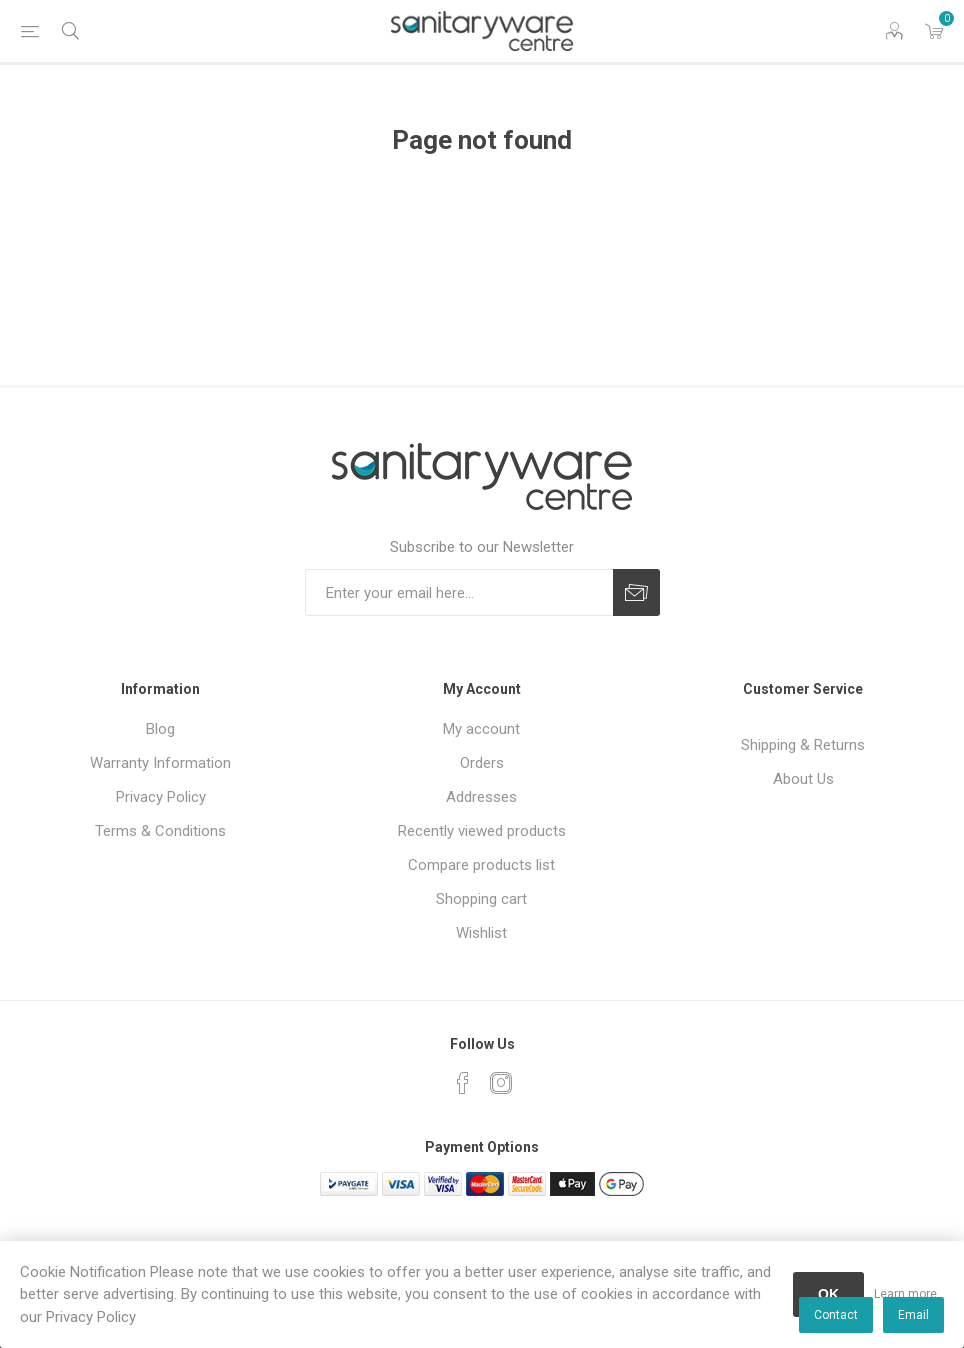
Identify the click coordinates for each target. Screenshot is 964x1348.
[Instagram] (501, 1083)
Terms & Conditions (160, 831)
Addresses (481, 797)
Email (913, 1315)
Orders (482, 763)
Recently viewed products (482, 831)
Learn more (905, 1294)
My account (481, 729)
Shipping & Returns (803, 745)
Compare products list (481, 865)
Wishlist (481, 933)
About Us (803, 779)
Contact (836, 1315)
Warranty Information (160, 763)
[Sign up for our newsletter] (459, 592)
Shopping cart (481, 899)
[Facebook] (463, 1083)
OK (828, 1294)
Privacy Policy (161, 797)
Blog (160, 729)
